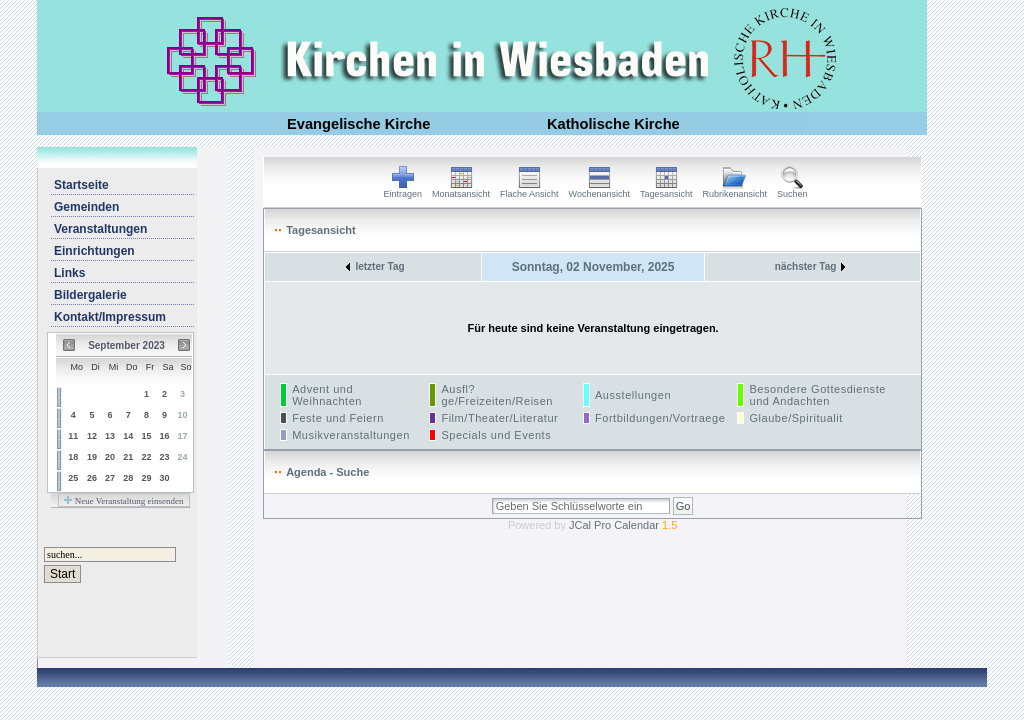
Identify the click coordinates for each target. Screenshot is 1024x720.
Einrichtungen (94, 251)
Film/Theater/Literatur (499, 418)
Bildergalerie (90, 295)
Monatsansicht (461, 190)
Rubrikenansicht (735, 190)
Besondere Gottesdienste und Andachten (817, 395)
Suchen (792, 190)
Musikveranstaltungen (351, 435)
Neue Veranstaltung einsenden (123, 501)
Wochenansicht (599, 190)
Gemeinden (86, 207)
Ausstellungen (633, 395)
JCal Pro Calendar (623, 525)
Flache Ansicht (529, 190)
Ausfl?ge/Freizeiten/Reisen (497, 395)
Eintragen (403, 190)
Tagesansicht (666, 190)
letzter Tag (375, 266)
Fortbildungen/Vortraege (660, 418)
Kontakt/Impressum (110, 317)
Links (69, 273)
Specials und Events (496, 435)
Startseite (81, 185)
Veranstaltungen (100, 229)
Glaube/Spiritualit (795, 418)
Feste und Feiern (338, 418)
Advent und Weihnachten (327, 395)
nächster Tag (810, 266)
